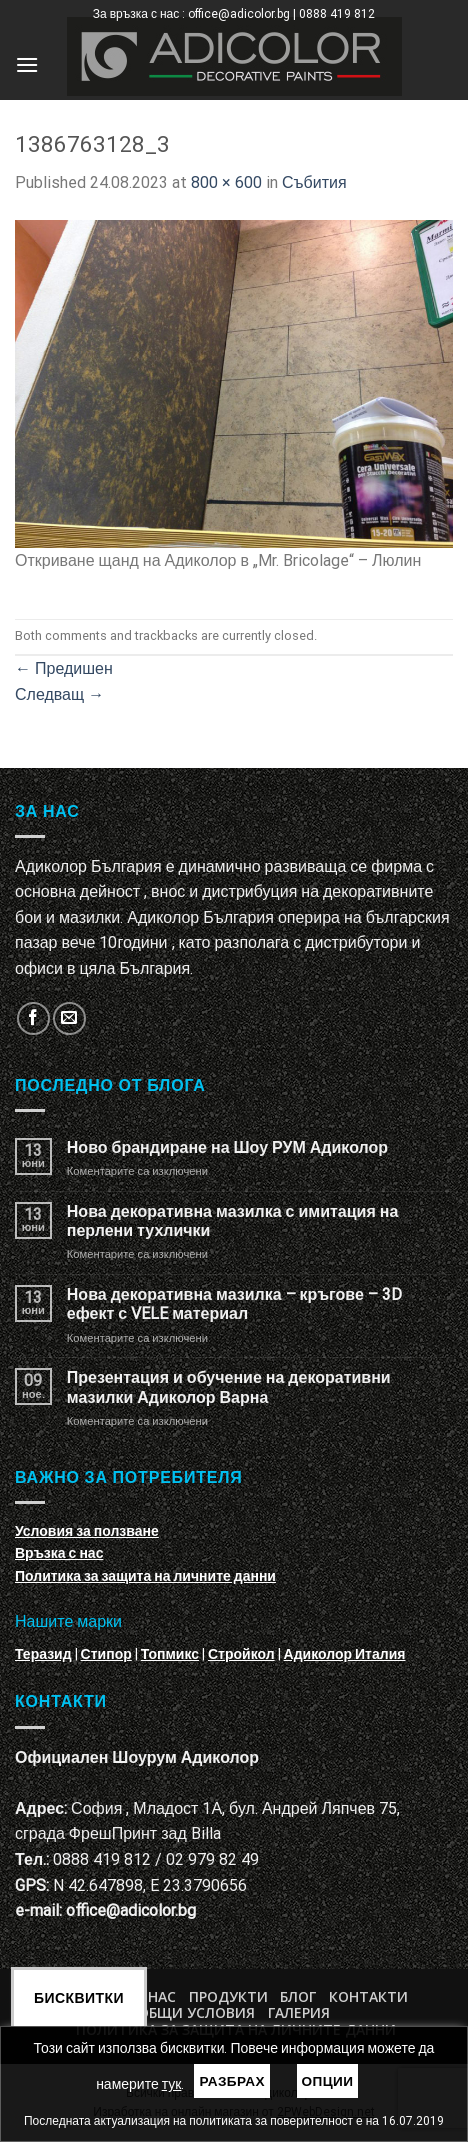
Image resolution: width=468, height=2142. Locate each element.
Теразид (43, 1654)
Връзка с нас (59, 1553)
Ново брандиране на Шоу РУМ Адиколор (227, 1147)
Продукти (228, 1996)
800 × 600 (226, 182)
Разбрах (232, 2081)
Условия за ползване (87, 1531)
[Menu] (27, 64)
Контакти (368, 1996)
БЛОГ (298, 1996)
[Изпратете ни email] (69, 1018)
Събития (314, 182)
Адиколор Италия (345, 1654)
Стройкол (241, 1654)
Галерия (299, 2012)
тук (172, 2084)
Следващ (59, 694)
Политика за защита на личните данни (145, 1576)
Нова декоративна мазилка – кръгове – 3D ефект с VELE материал (234, 1304)
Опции (328, 2081)
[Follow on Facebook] (33, 1018)
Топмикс (170, 1654)
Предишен (64, 668)
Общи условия (196, 2012)
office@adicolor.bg (131, 1910)
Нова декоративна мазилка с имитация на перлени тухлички (233, 1221)
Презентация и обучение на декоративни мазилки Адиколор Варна (229, 1387)
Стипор (106, 1654)
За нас (151, 1996)
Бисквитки (79, 1998)
